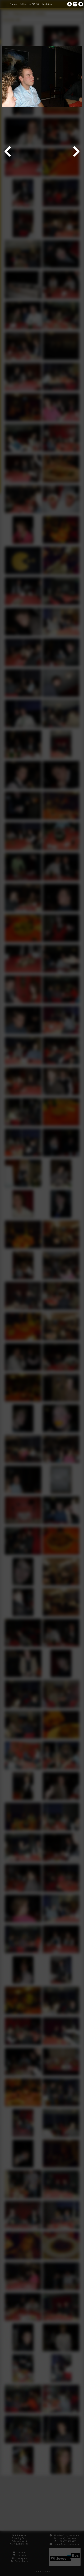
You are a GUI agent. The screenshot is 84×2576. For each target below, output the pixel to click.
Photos (13, 4)
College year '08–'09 (29, 4)
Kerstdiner (47, 4)
